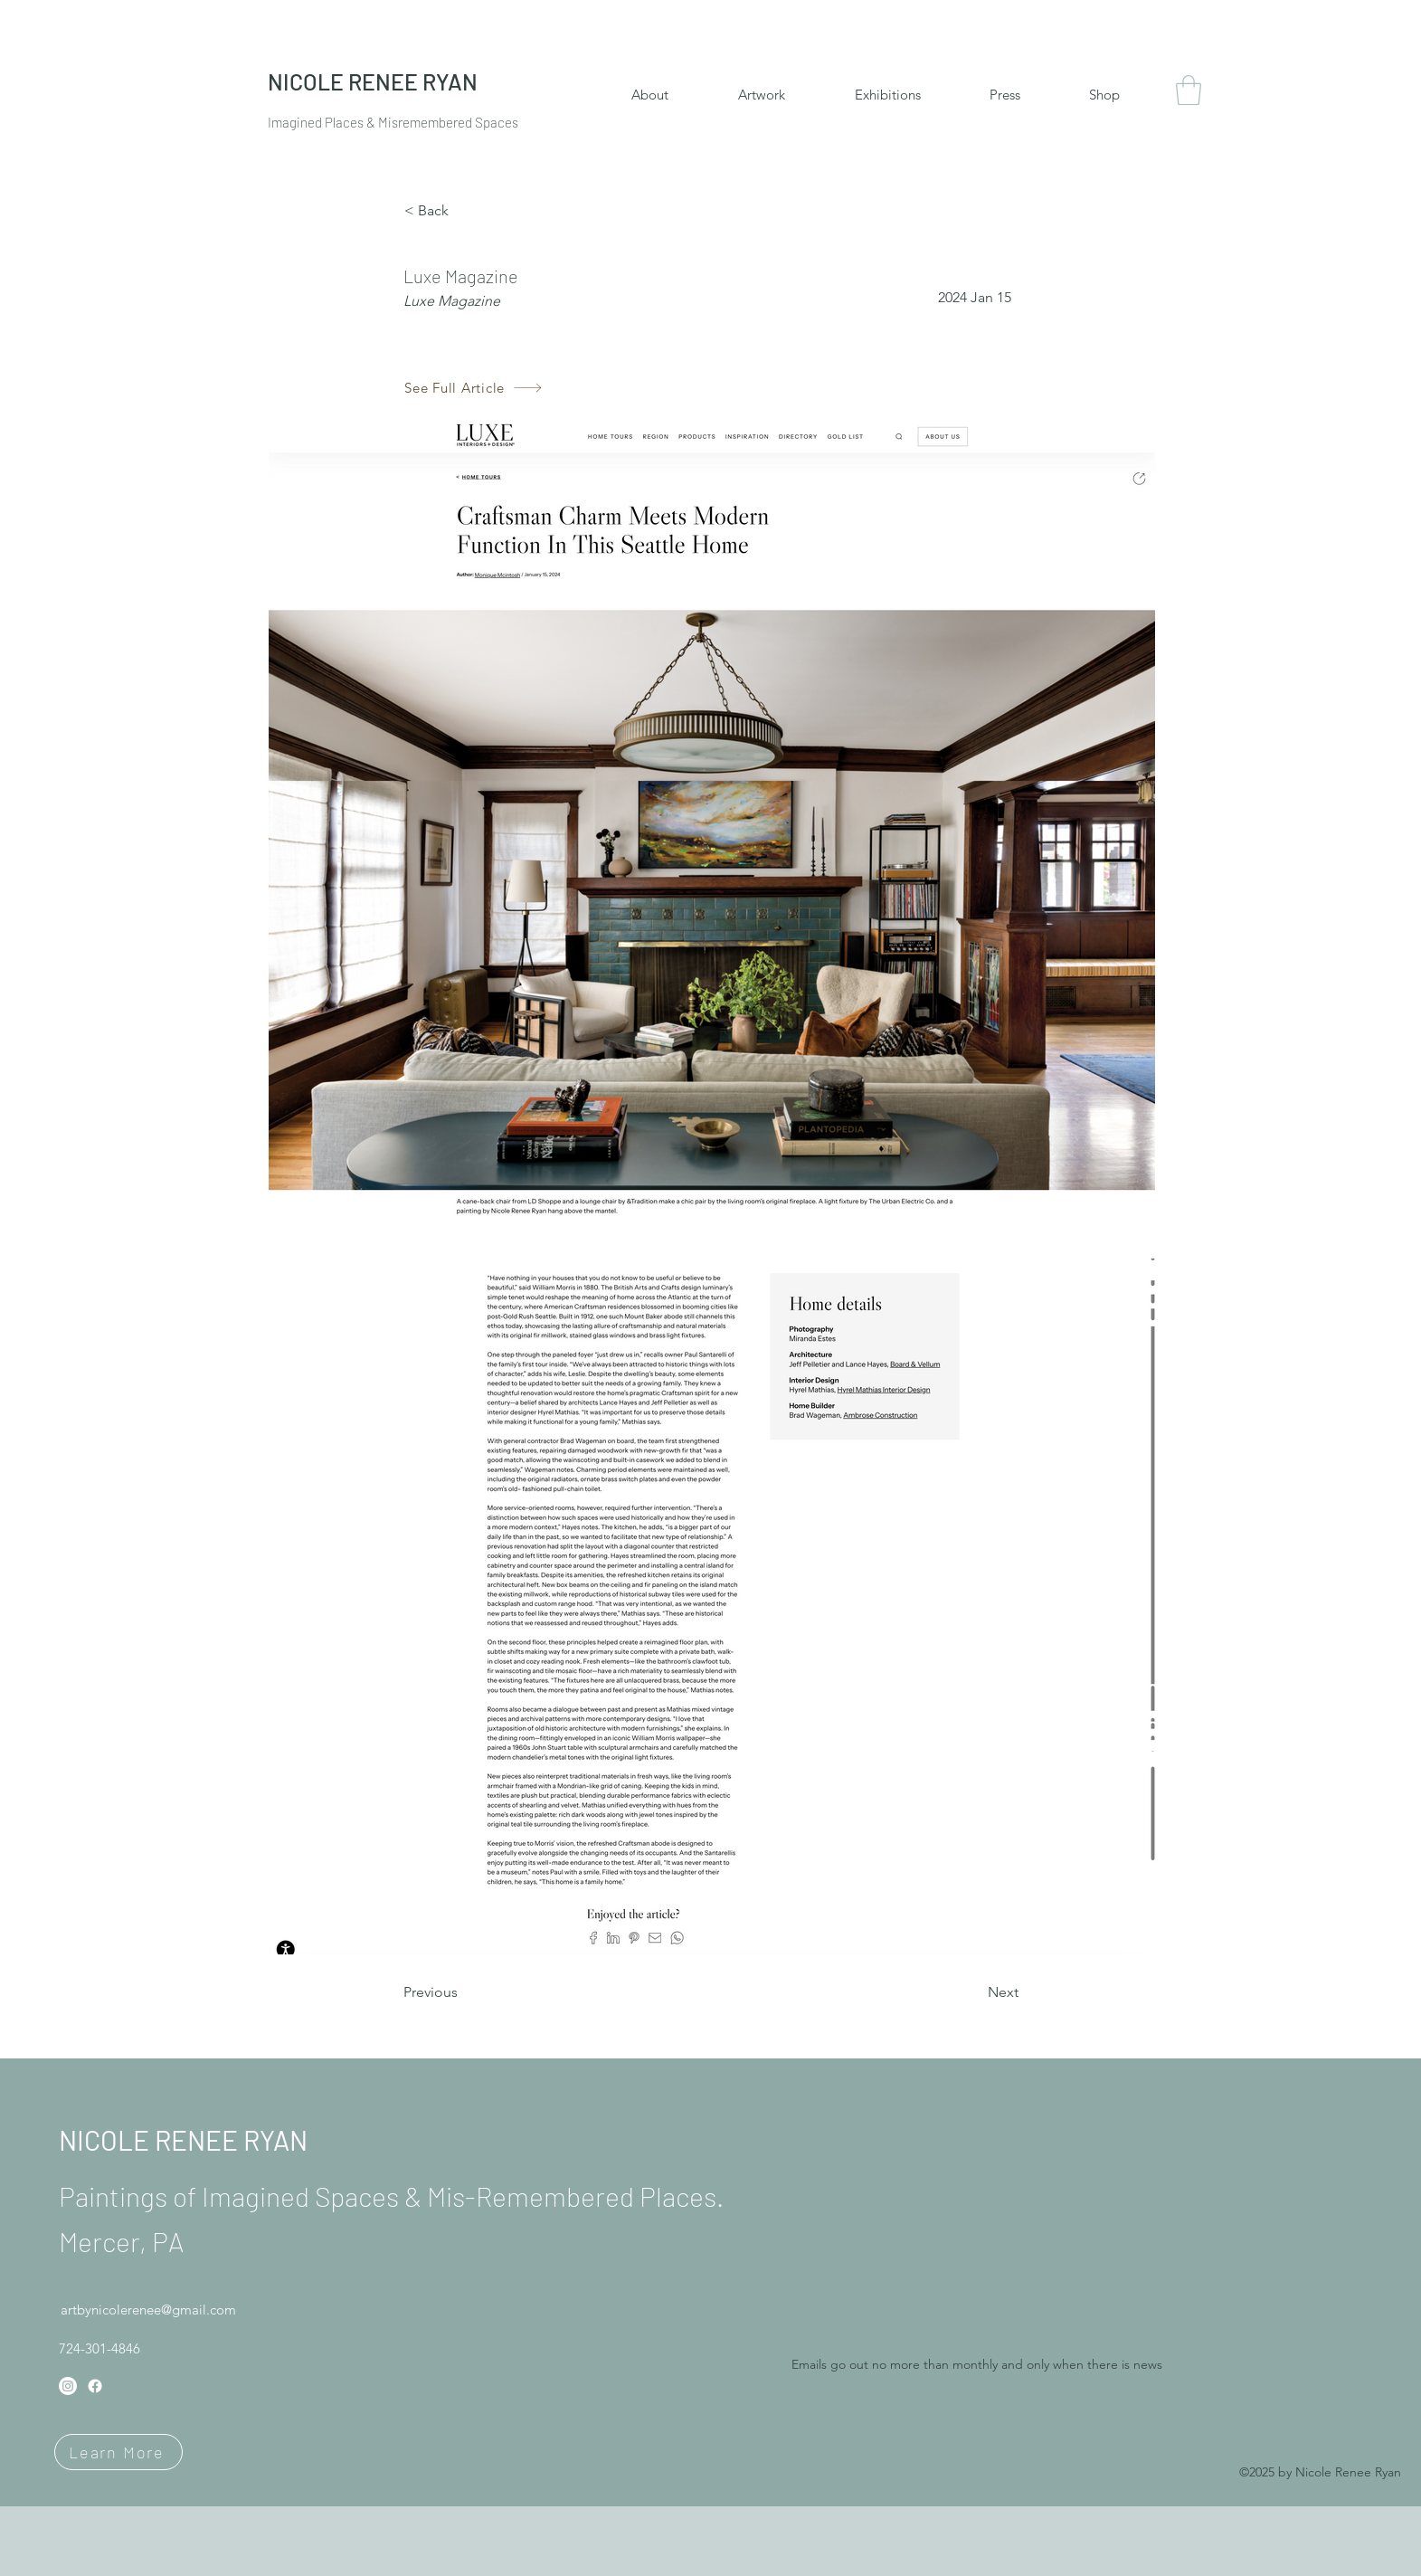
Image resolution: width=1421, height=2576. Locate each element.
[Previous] (463, 1992)
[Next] (973, 1992)
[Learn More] (118, 2452)
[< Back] (464, 211)
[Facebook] (95, 2386)
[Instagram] (68, 2386)
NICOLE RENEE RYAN (183, 2140)
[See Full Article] (474, 388)
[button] (1188, 90)
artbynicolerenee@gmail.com (148, 2309)
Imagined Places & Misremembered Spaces (393, 122)
